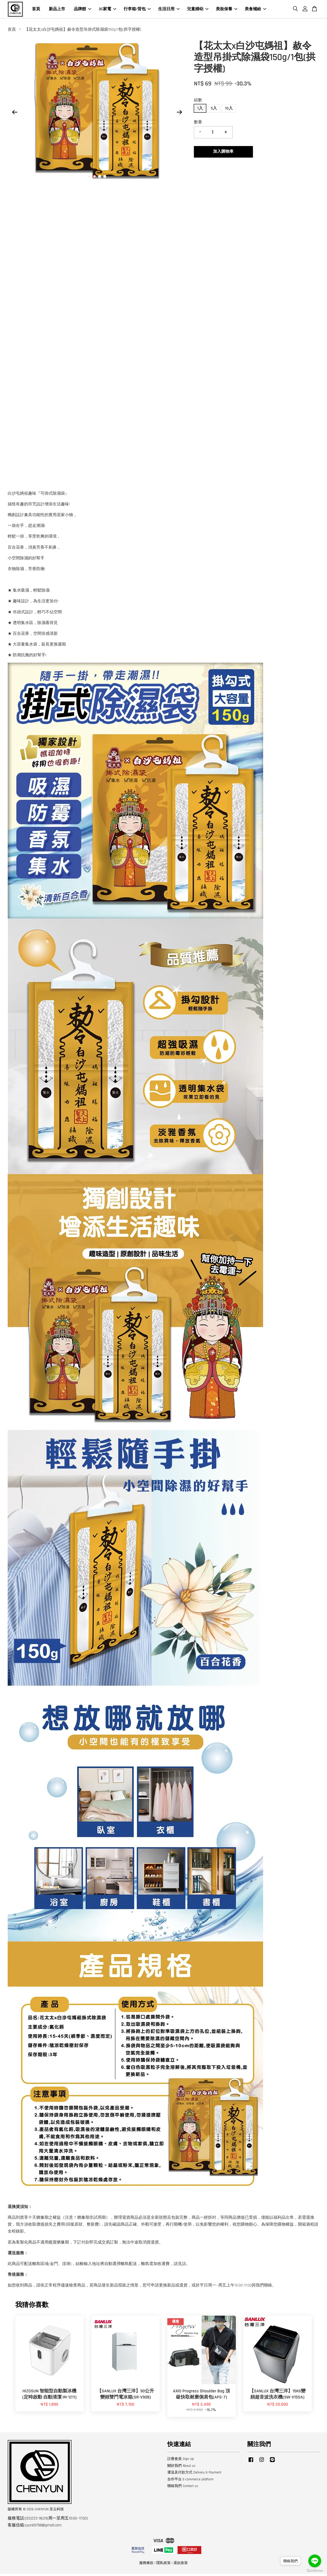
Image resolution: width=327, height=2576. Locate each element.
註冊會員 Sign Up (180, 2461)
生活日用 (169, 10)
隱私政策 (163, 2565)
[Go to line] (314, 2561)
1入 (200, 110)
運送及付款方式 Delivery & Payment (194, 2474)
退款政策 (180, 2565)
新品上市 (57, 10)
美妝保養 (226, 10)
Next (179, 114)
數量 (198, 124)
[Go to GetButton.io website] (315, 2570)
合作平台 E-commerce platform (190, 2481)
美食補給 (255, 10)
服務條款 (146, 2565)
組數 (198, 102)
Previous (14, 114)
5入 (214, 110)
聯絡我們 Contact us (182, 2488)
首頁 (36, 10)
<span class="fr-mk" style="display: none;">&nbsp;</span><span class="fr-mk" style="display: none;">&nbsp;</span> (163, 282)
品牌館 (82, 10)
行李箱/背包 (137, 10)
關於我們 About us (181, 2468)
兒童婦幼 (197, 10)
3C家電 (107, 10)
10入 (229, 110)
